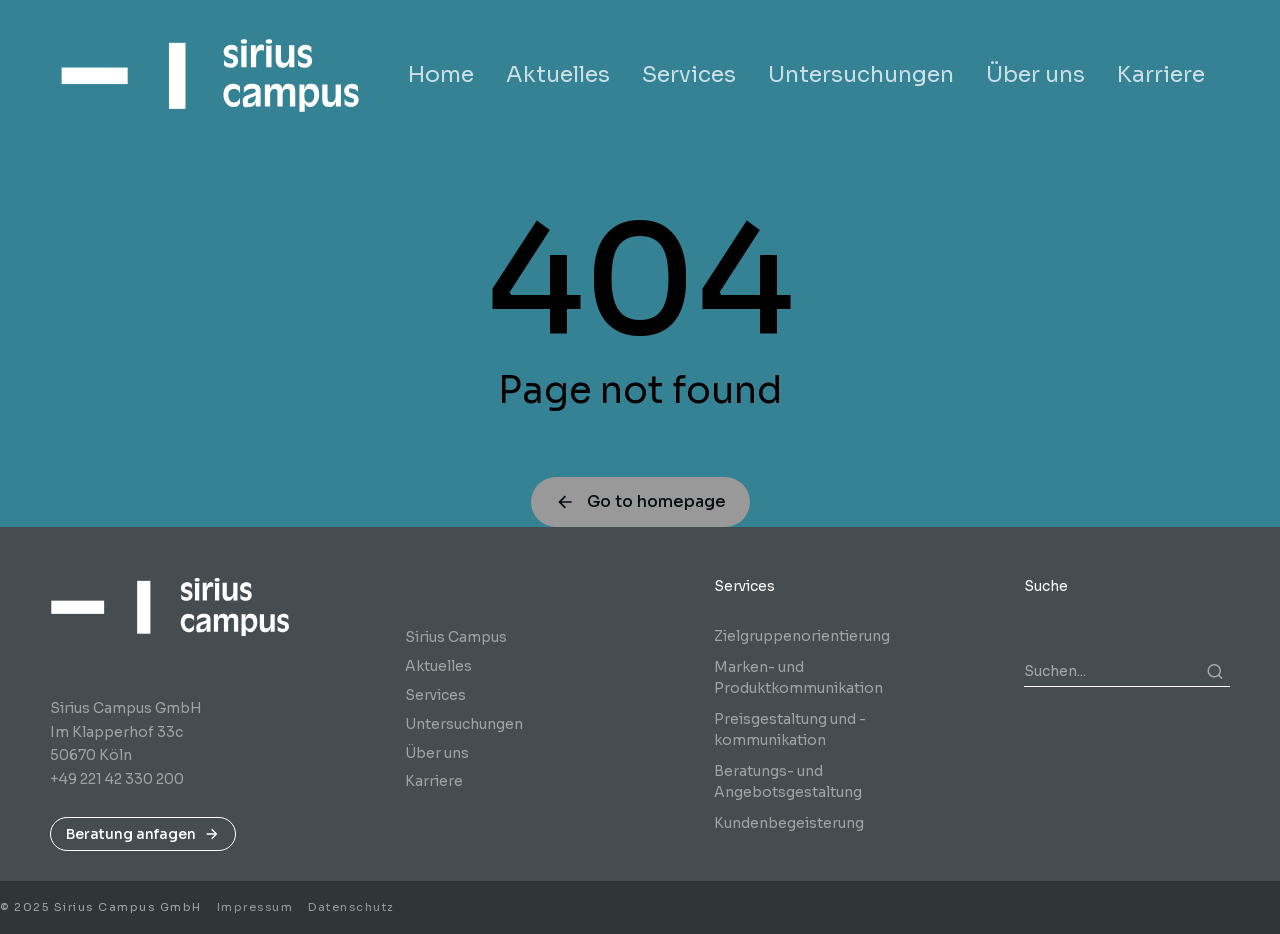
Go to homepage (640, 501)
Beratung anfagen (143, 834)
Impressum (255, 907)
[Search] (1215, 671)
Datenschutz (351, 907)
